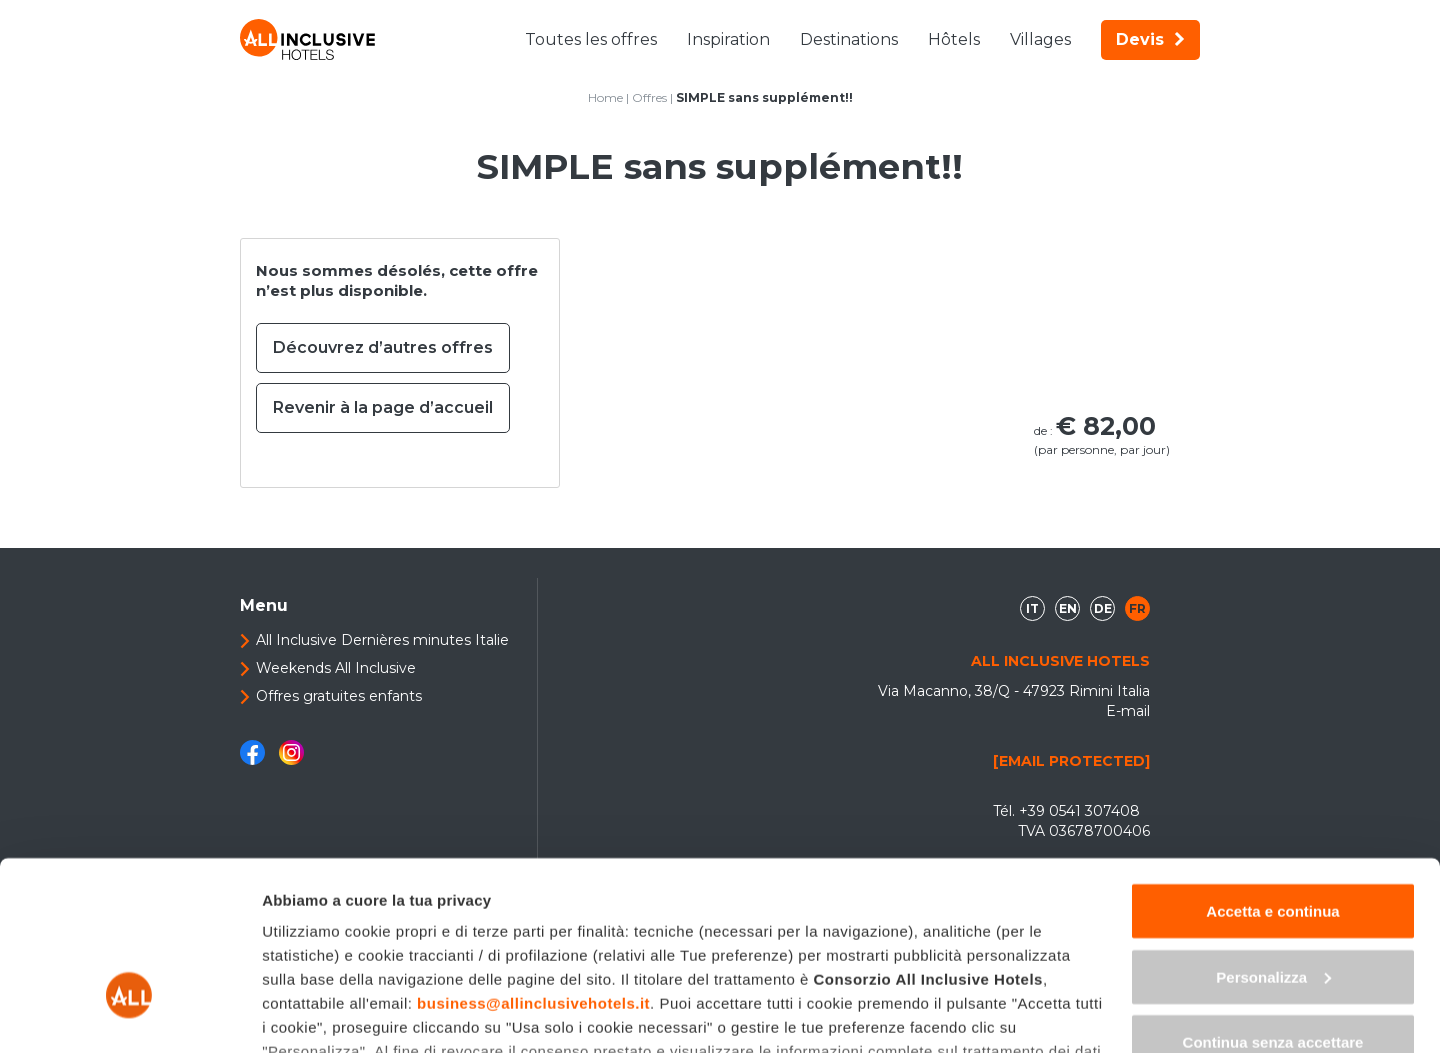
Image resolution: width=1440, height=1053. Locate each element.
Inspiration (728, 39)
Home (605, 97)
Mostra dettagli (316, 1013)
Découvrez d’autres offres (383, 347)
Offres (649, 97)
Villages (1040, 39)
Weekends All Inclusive (336, 668)
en (1068, 608)
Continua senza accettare (1273, 903)
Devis (1150, 39)
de (1103, 608)
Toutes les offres (591, 39)
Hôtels (954, 39)
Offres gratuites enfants (339, 696)
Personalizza (1273, 838)
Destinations (849, 39)
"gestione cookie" (406, 936)
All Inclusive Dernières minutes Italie (382, 640)
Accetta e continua (1272, 772)
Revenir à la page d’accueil (383, 407)
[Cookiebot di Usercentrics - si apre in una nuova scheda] (129, 1014)
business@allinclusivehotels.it (533, 864)
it (1032, 608)
